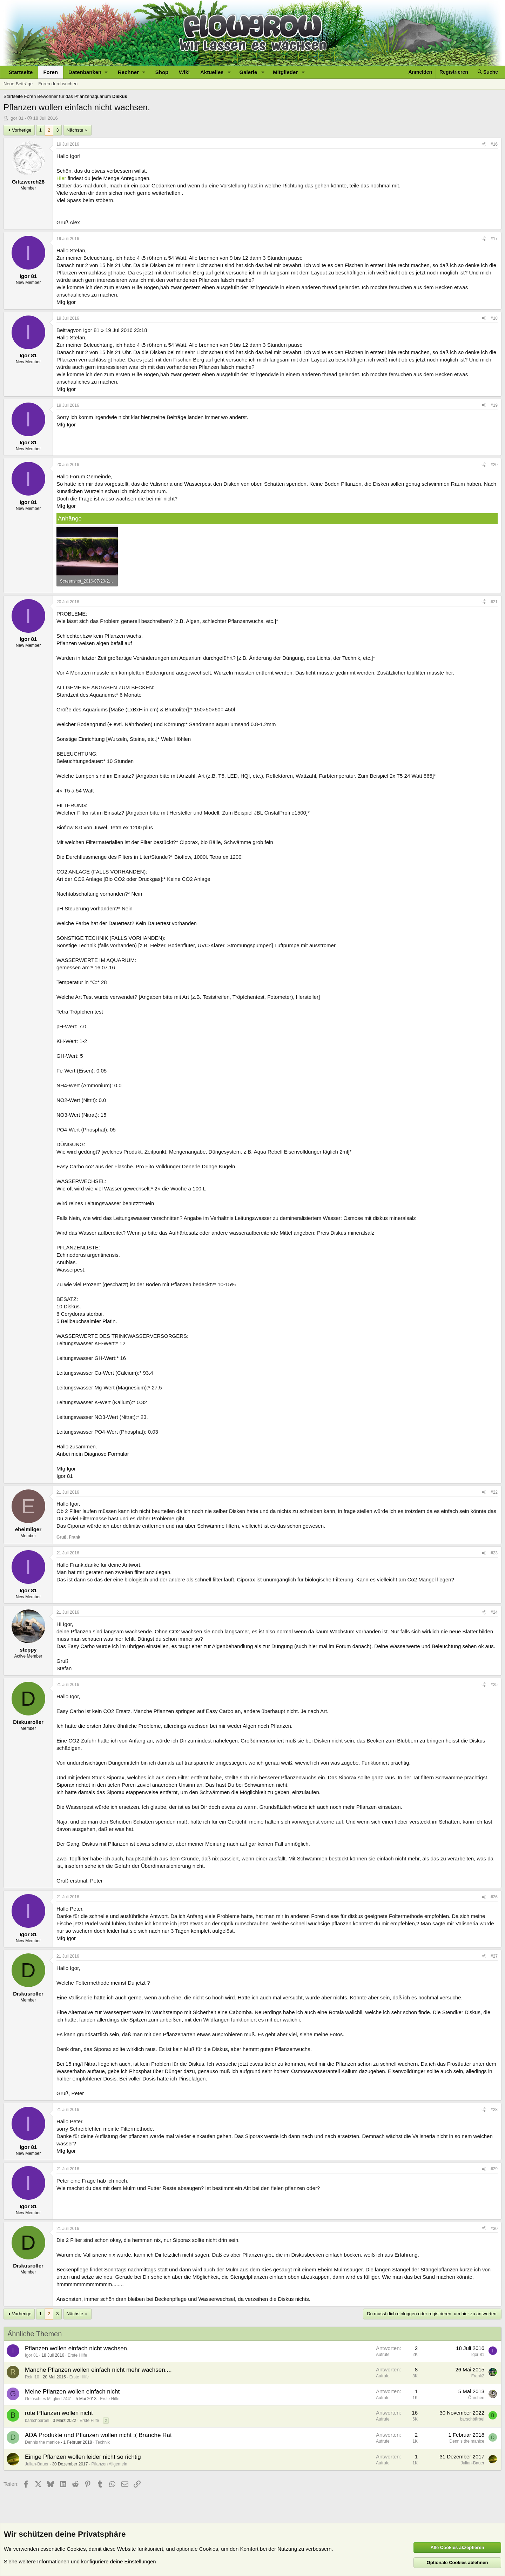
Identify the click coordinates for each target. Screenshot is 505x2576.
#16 (494, 144)
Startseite (21, 72)
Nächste (75, 130)
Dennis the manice (42, 2442)
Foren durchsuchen (58, 83)
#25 (494, 1684)
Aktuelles (212, 72)
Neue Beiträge (18, 83)
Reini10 (32, 2377)
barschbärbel (37, 2420)
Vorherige (22, 130)
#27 (494, 1956)
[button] (88, 72)
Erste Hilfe (77, 2355)
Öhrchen (476, 2397)
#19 (494, 405)
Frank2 (477, 2375)
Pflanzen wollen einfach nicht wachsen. (77, 2348)
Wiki (184, 72)
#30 (494, 2228)
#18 (494, 318)
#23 (494, 1553)
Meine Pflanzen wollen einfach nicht (72, 2391)
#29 (494, 2168)
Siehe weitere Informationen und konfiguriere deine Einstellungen (80, 2561)
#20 (494, 464)
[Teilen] (483, 144)
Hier (61, 178)
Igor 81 (16, 118)
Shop (162, 72)
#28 (494, 2109)
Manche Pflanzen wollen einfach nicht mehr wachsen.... (98, 2369)
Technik (102, 2442)
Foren (50, 72)
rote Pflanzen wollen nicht (59, 2413)
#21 (494, 601)
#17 (494, 238)
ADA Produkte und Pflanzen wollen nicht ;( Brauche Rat (98, 2435)
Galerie (248, 72)
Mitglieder (285, 72)
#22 (494, 1492)
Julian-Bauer (36, 2464)
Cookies (76, 2549)
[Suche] (487, 72)
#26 (494, 1896)
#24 (494, 1612)
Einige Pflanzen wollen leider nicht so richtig (83, 2457)
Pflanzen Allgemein (109, 2464)
